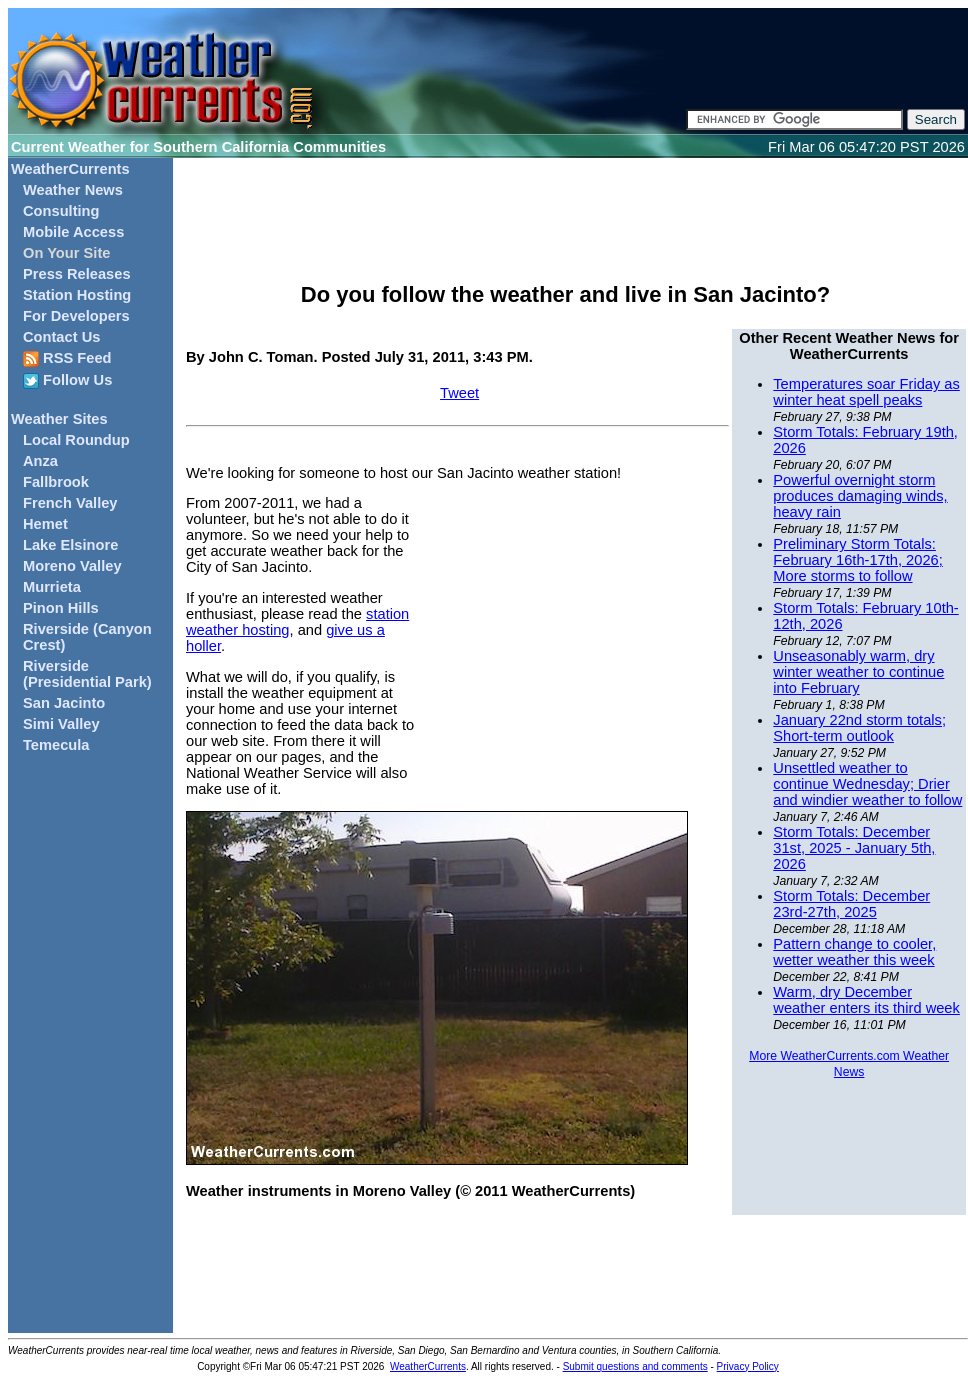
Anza (40, 461)
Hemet (45, 524)
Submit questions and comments (635, 1366)
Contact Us (61, 337)
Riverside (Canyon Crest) (87, 637)
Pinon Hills (61, 608)
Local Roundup (76, 440)
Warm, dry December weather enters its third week (866, 1000)
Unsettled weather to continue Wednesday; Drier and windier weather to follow (867, 784)
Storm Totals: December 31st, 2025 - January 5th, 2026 (854, 848)
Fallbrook (56, 482)
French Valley (70, 503)
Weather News (73, 190)
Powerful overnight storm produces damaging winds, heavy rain (860, 496)
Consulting (61, 211)
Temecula (56, 745)
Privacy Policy (748, 1366)
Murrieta (52, 587)
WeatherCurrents (70, 169)
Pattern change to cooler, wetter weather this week (854, 952)
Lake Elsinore (70, 545)
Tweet (459, 393)
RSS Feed (67, 358)
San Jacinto (64, 703)
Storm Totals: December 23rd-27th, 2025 (851, 904)
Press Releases (77, 274)
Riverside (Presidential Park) (87, 674)
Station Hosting (77, 295)
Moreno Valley (72, 566)
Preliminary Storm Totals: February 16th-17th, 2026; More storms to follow (857, 560)
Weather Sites (59, 419)
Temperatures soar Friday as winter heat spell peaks (866, 392)
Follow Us (67, 380)
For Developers (76, 316)
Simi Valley (61, 724)
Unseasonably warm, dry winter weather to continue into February (858, 672)
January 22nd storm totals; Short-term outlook (859, 728)
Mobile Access (73, 232)
